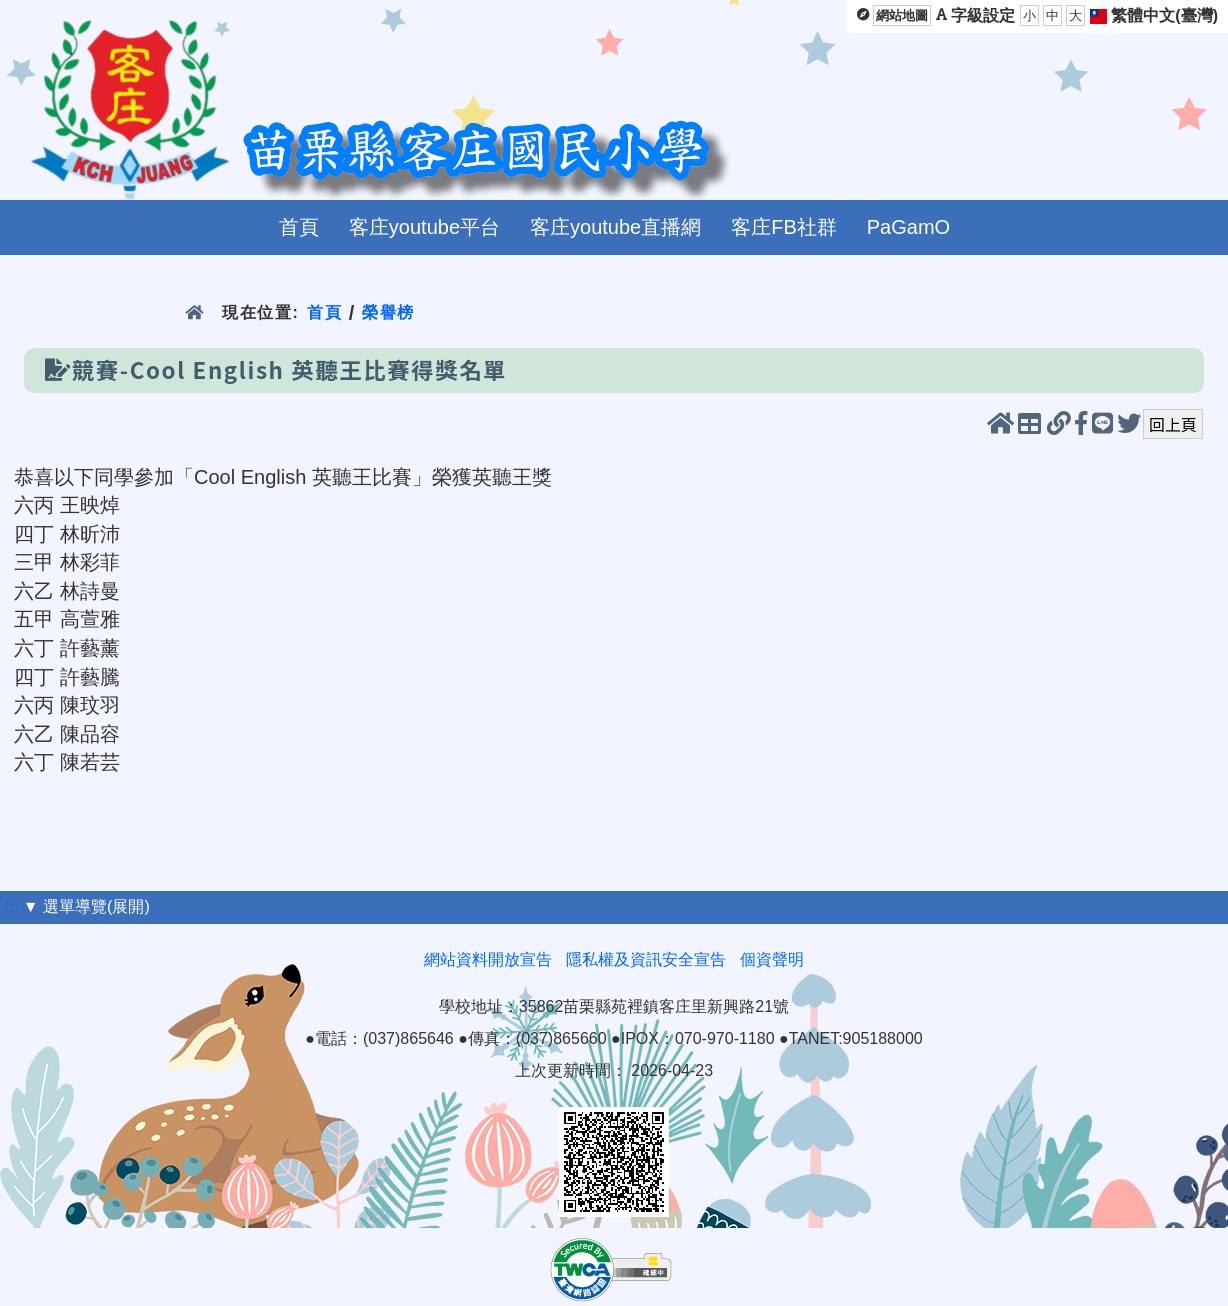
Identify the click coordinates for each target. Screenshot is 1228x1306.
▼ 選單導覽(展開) (86, 906)
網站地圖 (902, 15)
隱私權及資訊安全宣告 (646, 959)
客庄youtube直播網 (615, 227)
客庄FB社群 (784, 227)
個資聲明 (772, 959)
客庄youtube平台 (424, 227)
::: (11, 906)
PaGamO (908, 227)
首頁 (299, 227)
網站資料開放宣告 (488, 959)
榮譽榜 (388, 312)
